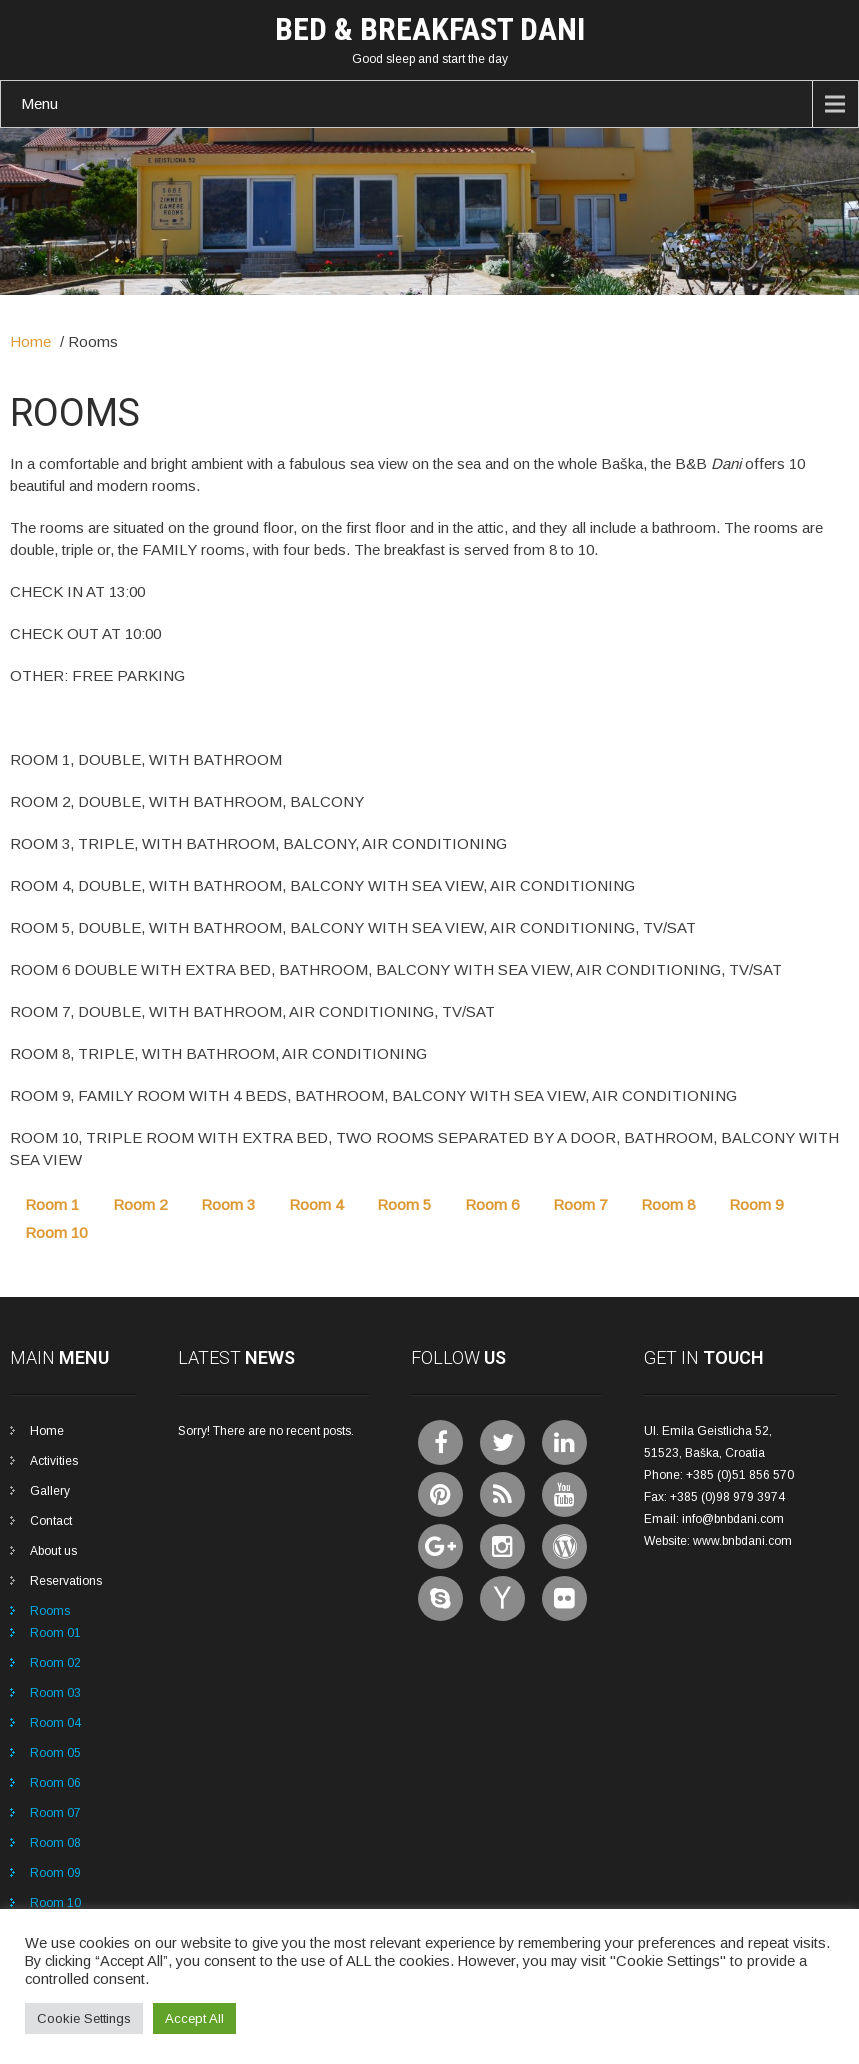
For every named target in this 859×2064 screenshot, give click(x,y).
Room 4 (316, 1204)
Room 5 (404, 1204)
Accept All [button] (194, 2018)
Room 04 (55, 1723)
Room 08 (55, 1843)
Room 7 (580, 1204)
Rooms (50, 1611)
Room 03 (55, 1693)
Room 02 (55, 1663)
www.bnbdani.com (742, 1541)
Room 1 (52, 1204)
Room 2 (140, 1204)
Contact (51, 1521)
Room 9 (756, 1204)
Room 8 (668, 1204)
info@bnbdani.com (733, 1519)
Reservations (66, 1581)
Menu (39, 103)
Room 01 (55, 1633)
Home (30, 341)
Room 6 (492, 1204)
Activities (54, 1461)
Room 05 (55, 1753)
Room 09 (55, 1873)
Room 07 (55, 1813)
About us (53, 1551)
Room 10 (56, 1232)
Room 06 (55, 1783)
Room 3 (228, 1204)
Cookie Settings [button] (84, 2018)
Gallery (50, 1491)
